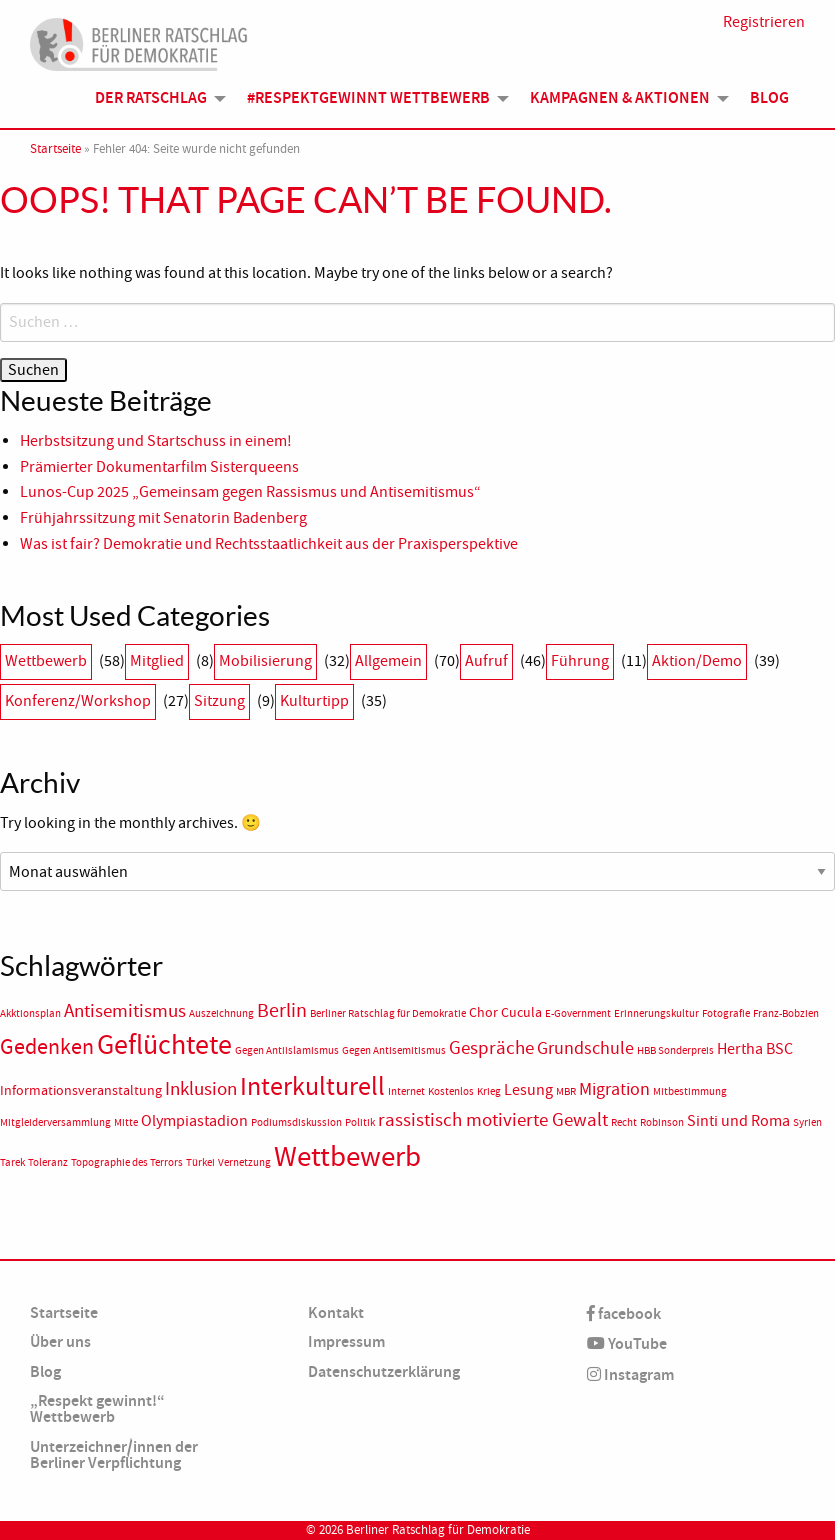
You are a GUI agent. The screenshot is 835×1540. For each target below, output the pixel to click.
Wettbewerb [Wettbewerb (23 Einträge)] (347, 1156)
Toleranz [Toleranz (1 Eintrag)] (48, 1162)
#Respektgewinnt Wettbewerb (368, 97)
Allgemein (388, 661)
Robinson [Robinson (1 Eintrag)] (662, 1122)
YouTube (627, 1343)
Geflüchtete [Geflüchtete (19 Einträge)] (164, 1045)
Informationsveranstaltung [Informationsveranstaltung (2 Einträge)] (81, 1090)
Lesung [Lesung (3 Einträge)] (528, 1090)
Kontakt (336, 1312)
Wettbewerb (46, 661)
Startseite (55, 149)
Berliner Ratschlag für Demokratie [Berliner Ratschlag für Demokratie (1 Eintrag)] (388, 1013)
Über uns (60, 1341)
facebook (624, 1313)
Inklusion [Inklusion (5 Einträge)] (201, 1089)
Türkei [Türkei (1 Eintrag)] (200, 1162)
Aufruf (486, 661)
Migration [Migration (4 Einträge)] (614, 1089)
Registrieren (764, 22)
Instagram (630, 1374)
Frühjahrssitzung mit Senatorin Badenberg (163, 518)
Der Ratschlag (151, 97)
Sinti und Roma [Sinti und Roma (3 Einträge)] (738, 1121)
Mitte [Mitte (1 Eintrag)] (126, 1122)
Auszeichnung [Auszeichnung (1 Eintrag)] (221, 1013)
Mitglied (157, 661)
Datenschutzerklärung (384, 1371)
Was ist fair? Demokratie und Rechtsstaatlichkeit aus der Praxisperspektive (270, 544)
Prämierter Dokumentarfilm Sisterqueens (159, 467)
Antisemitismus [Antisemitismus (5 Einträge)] (125, 1011)
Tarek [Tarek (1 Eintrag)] (12, 1162)
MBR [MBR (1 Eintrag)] (566, 1091)
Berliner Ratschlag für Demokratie (438, 1530)
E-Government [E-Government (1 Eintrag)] (578, 1013)
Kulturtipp (314, 701)
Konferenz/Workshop (78, 701)
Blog (769, 97)
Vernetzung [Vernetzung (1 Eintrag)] (244, 1162)
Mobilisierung (265, 661)
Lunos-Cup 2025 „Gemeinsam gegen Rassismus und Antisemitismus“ (250, 492)
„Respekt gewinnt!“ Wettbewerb (97, 1408)
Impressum (346, 1341)
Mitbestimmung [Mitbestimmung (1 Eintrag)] (690, 1091)
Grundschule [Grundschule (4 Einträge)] (585, 1048)
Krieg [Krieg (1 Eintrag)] (489, 1091)
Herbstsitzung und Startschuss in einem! (156, 441)
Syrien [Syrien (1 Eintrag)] (807, 1122)
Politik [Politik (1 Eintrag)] (360, 1122)
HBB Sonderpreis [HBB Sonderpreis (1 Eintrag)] (675, 1050)
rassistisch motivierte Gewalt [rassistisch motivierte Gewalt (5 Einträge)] (493, 1120)
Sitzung (219, 701)
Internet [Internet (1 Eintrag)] (406, 1091)
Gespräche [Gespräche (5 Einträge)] (491, 1048)
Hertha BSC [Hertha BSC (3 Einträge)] (755, 1049)
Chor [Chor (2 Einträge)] (483, 1012)
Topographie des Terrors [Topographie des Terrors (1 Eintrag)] (127, 1162)
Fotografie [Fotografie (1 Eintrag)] (726, 1013)
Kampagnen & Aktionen (620, 97)
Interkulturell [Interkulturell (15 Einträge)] (312, 1086)
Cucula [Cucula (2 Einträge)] (521, 1012)
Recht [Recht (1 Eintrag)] (624, 1122)
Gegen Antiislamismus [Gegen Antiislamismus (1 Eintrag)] (287, 1050)
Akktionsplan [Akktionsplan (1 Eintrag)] (30, 1013)
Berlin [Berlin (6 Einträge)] (282, 1010)
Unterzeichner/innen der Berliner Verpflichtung (114, 1454)
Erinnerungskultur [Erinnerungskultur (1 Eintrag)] (656, 1013)
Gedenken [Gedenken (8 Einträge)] (47, 1047)
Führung (580, 661)
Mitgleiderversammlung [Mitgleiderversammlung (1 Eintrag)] (55, 1122)
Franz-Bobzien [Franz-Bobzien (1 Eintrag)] (786, 1013)
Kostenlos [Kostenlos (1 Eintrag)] (451, 1091)
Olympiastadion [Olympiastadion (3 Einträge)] (194, 1121)
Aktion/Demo (697, 661)
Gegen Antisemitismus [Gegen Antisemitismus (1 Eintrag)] (394, 1050)
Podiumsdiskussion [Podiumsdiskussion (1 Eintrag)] (296, 1122)
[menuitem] (155, 98)
